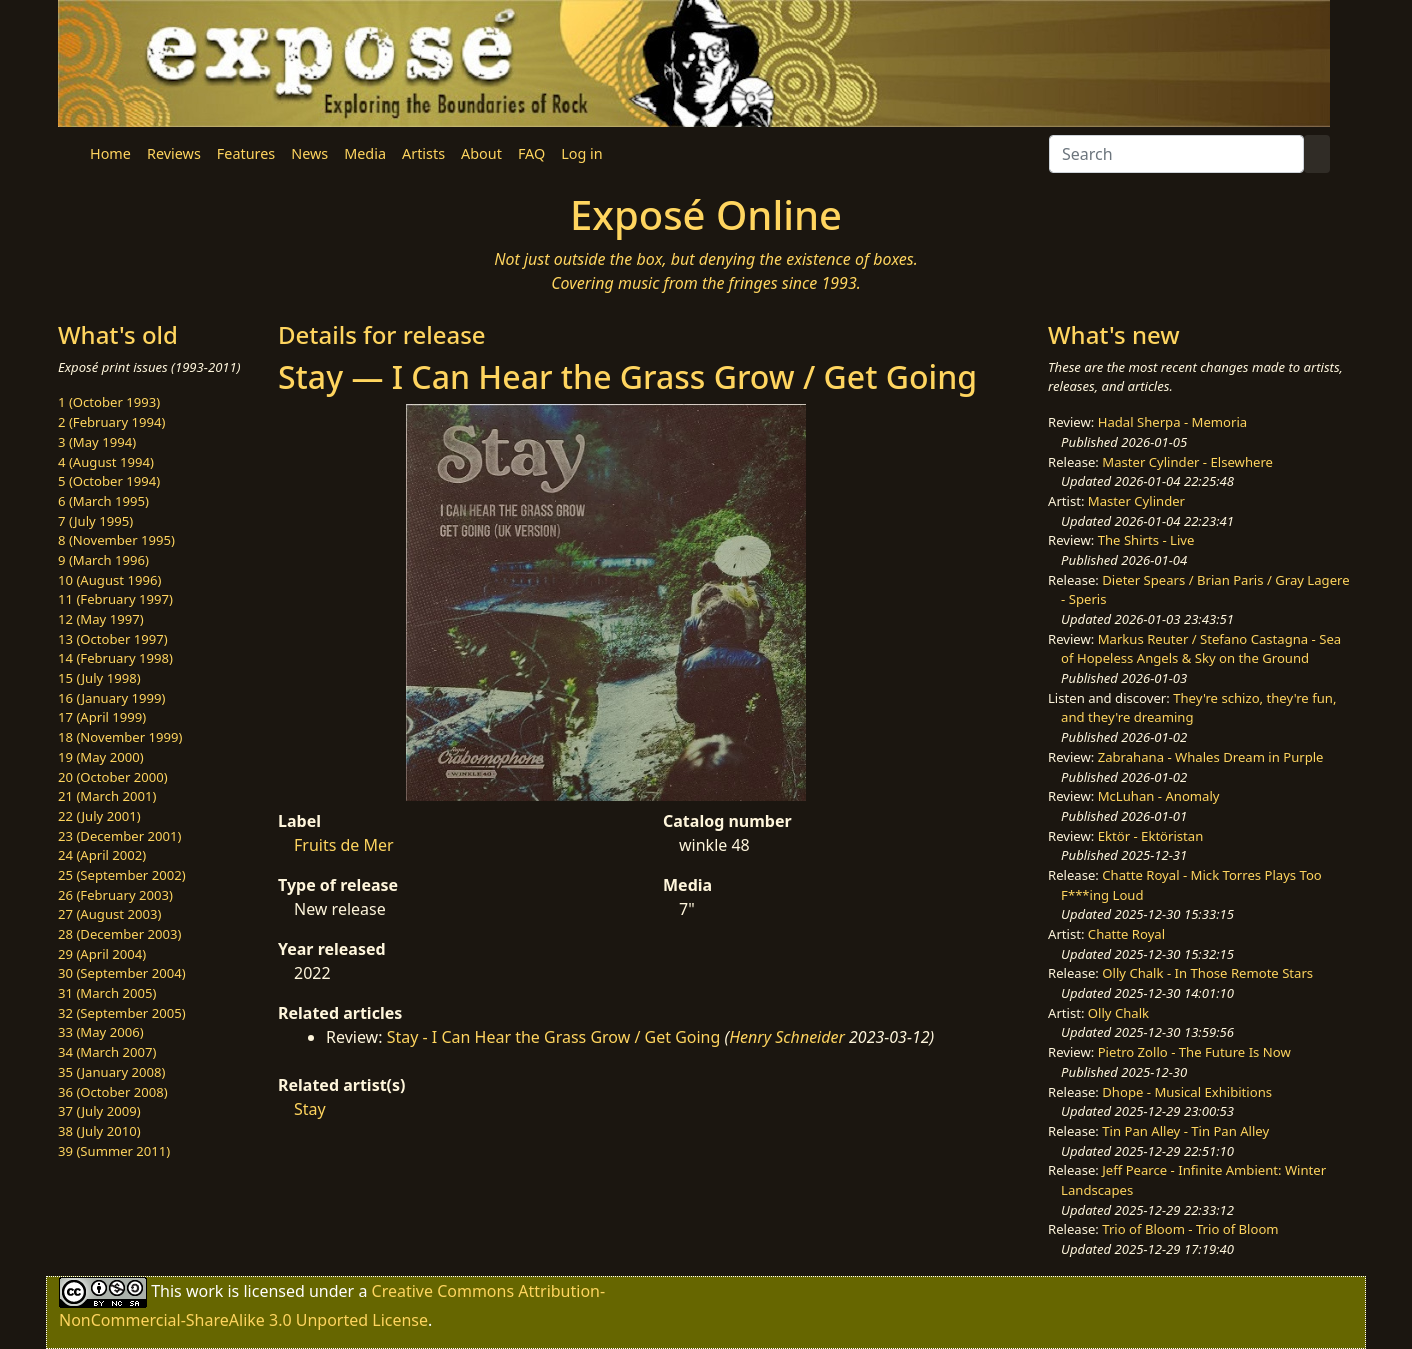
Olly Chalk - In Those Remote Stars (1207, 973)
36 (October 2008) (113, 1092)
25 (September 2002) (122, 875)
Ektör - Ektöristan (1151, 836)
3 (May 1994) (97, 442)
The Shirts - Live (1146, 540)
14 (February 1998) (115, 658)
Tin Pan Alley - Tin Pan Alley (1185, 1131)
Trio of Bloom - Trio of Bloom (1190, 1229)
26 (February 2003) (115, 895)
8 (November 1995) (116, 540)
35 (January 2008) (111, 1072)
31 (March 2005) (107, 993)
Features (246, 153)
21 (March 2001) (107, 796)
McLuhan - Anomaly (1159, 796)
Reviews (174, 153)
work (204, 1291)
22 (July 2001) (99, 816)
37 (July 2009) (99, 1111)
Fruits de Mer (344, 845)
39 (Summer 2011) (114, 1151)
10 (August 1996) (109, 580)
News (309, 153)
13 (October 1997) (113, 639)
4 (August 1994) (106, 462)
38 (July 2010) (99, 1131)
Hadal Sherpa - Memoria (1172, 422)
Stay (310, 1109)
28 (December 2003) (119, 934)
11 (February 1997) (115, 599)
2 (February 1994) (111, 422)
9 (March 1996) (103, 560)
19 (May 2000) (101, 757)
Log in (581, 153)
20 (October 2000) (113, 777)
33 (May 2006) (101, 1032)
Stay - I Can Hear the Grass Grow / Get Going (554, 1037)
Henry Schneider (787, 1037)
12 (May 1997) (101, 619)
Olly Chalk (1118, 1013)
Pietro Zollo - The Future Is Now (1194, 1052)
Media (365, 153)
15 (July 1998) (99, 678)
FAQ (531, 153)
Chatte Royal (1126, 934)
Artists (423, 153)
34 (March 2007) (107, 1052)
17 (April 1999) (102, 717)
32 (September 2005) (122, 1013)
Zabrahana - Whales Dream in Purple (1211, 757)
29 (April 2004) (102, 954)
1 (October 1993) (109, 402)
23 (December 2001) (119, 836)
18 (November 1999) (120, 737)
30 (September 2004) (122, 973)
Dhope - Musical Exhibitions (1187, 1092)
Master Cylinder (1136, 501)
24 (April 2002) (102, 855)
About (481, 153)
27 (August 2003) (109, 914)
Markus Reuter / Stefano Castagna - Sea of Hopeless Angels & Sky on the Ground (1201, 649)
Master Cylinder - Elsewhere (1187, 462)
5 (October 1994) (109, 481)
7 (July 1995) (95, 521)
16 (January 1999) (111, 698)
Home (110, 153)
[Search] (1176, 154)
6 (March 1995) (103, 501)
